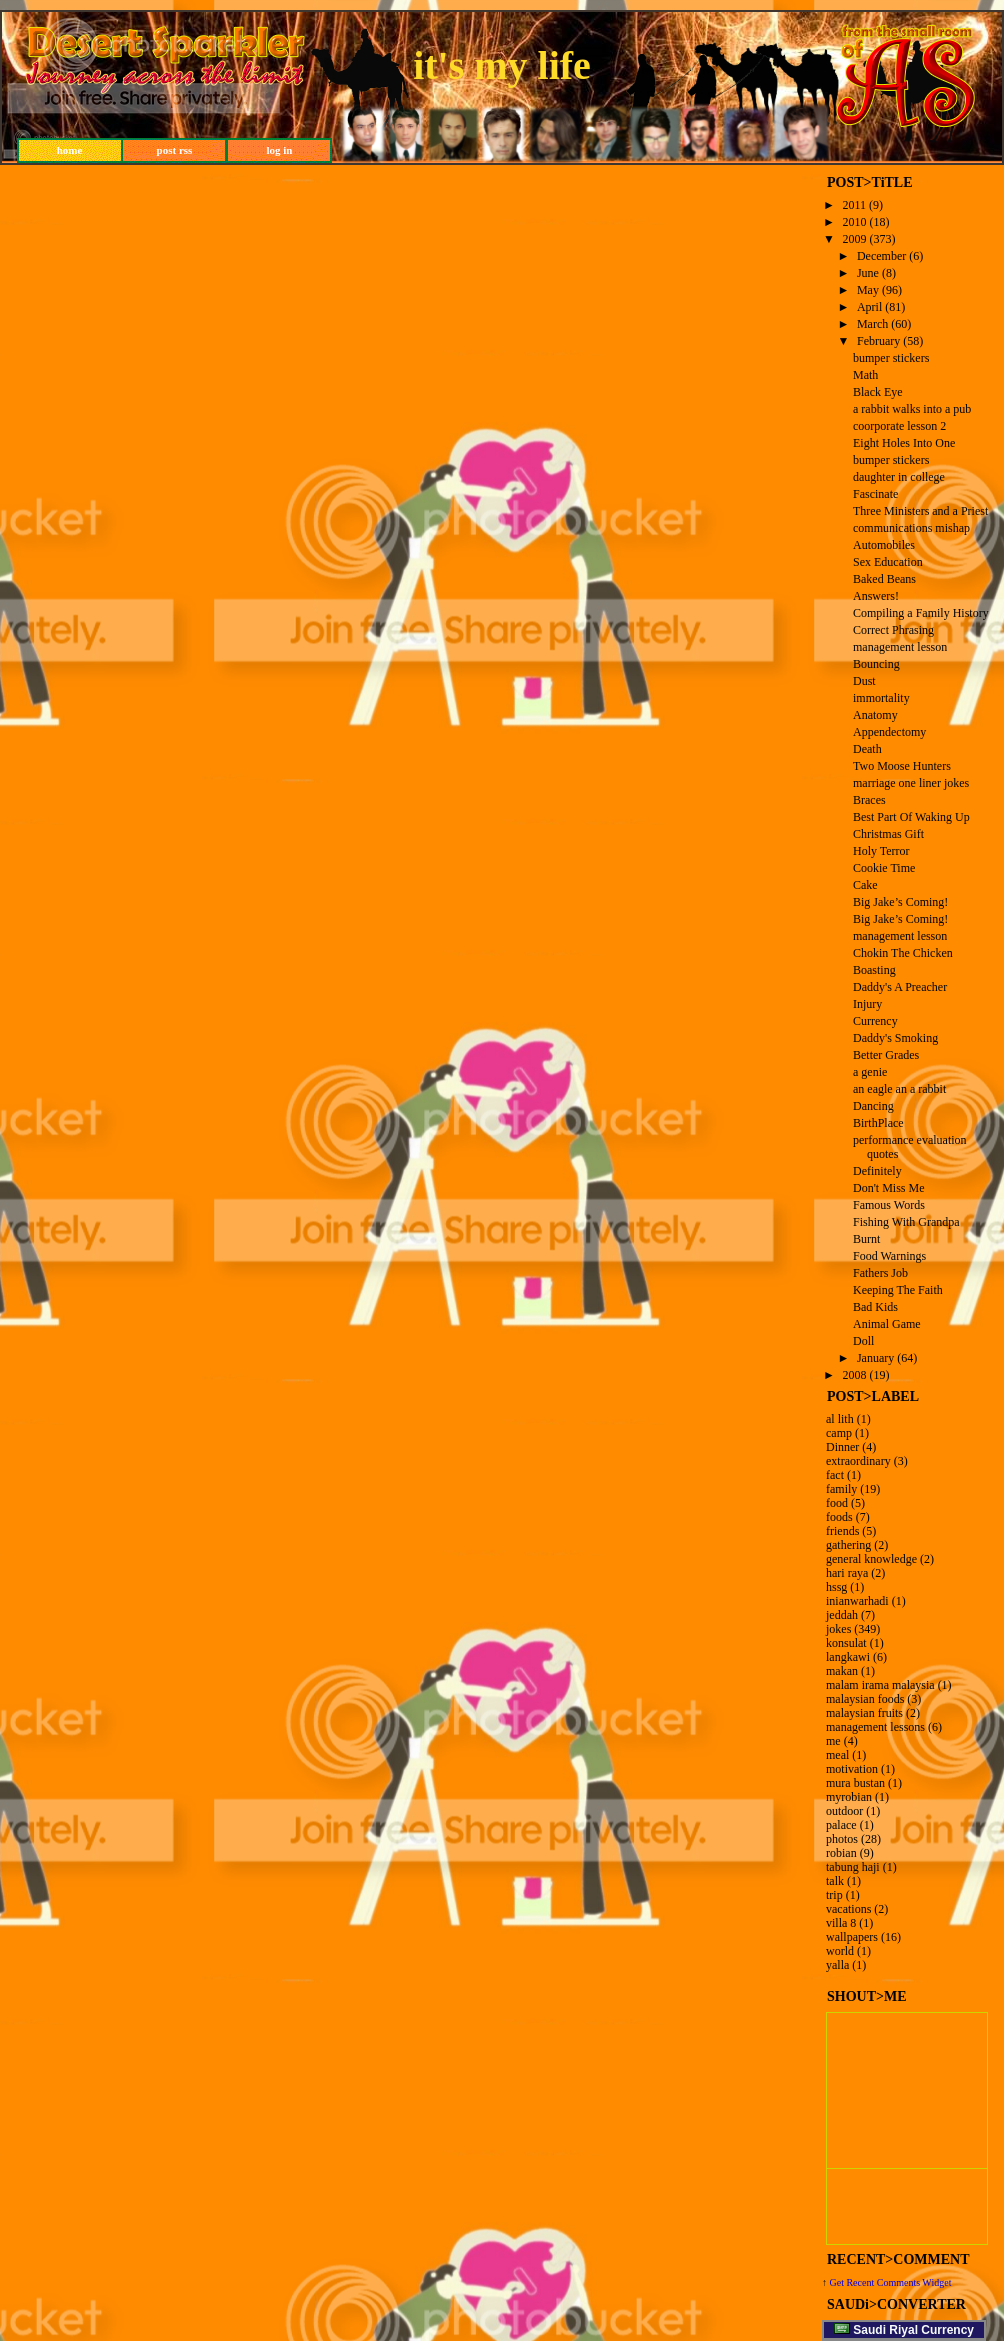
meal (837, 1755)
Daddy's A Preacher (900, 987)
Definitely (877, 1171)
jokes (838, 1629)
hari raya (847, 1573)
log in (280, 150)
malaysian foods (865, 1699)
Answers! (876, 596)
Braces (869, 800)
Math (865, 375)
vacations (848, 1909)
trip (834, 1895)
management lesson (900, 647)
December (881, 256)
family (841, 1489)
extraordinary (858, 1461)
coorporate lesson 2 (899, 426)
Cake (865, 885)
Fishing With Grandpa (906, 1222)
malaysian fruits (864, 1713)
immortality (881, 698)
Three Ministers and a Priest (920, 511)
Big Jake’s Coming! (900, 902)
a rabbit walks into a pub (912, 409)
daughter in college (899, 477)
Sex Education (888, 562)
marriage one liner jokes (911, 783)
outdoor (844, 1811)
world (840, 1951)
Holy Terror (881, 851)
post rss (175, 150)
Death (867, 749)
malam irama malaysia (880, 1685)
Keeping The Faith (898, 1290)
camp (839, 1433)
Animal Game (887, 1324)
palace (841, 1825)
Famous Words (889, 1205)
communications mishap (911, 528)
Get (838, 2282)
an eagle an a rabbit (899, 1089)
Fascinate (875, 494)
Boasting (874, 970)
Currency (875, 1021)
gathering (848, 1545)
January (875, 1358)
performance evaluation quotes (910, 1147)
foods (839, 1517)
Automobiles (884, 545)
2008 (855, 1375)
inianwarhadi (857, 1601)
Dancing (873, 1106)
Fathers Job (880, 1273)
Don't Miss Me (889, 1188)
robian (841, 1853)
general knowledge (871, 1559)
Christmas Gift (888, 834)
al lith (840, 1419)
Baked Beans (884, 579)
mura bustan (855, 1783)
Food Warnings (889, 1256)
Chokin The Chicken (903, 953)
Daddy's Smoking (895, 1038)
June (868, 273)
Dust (864, 681)
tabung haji (853, 1867)
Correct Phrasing (893, 630)
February (878, 341)
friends (842, 1531)
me (833, 1741)
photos (842, 1839)
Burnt (866, 1239)
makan (842, 1671)
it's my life (502, 65)
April (869, 307)
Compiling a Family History (921, 613)
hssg (836, 1587)
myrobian (849, 1797)
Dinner (842, 1447)
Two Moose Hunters (902, 766)
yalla (837, 1965)
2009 (855, 239)
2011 (855, 205)
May (868, 290)
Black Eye (878, 392)
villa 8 (841, 1923)
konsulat (846, 1643)
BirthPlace (878, 1123)
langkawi (848, 1657)
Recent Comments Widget (898, 2282)
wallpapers (852, 1937)
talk (835, 1881)
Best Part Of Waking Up (911, 817)
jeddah (842, 1615)
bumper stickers (891, 358)
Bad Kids (875, 1307)
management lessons (875, 1727)
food (837, 1503)
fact (835, 1475)
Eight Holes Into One (904, 443)
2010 (855, 222)
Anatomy (875, 715)
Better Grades (886, 1055)
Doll (863, 1341)
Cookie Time (884, 868)
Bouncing (876, 664)
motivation (852, 1769)
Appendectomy (889, 732)
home (70, 150)
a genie (870, 1072)
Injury (867, 1004)
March (872, 324)
